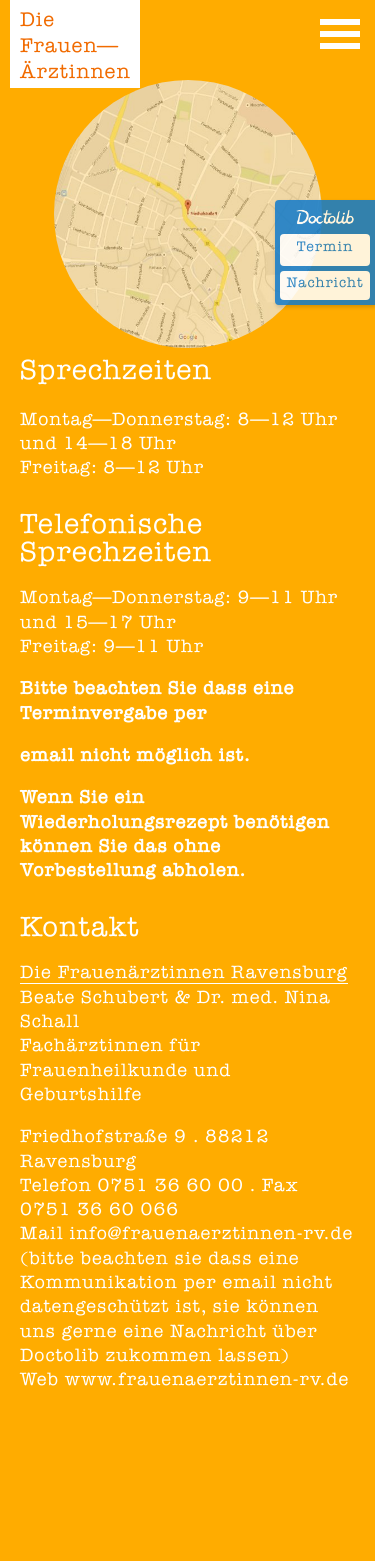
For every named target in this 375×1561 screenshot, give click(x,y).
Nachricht (324, 285)
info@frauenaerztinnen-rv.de (211, 1236)
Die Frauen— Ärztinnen (75, 49)
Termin (325, 249)
